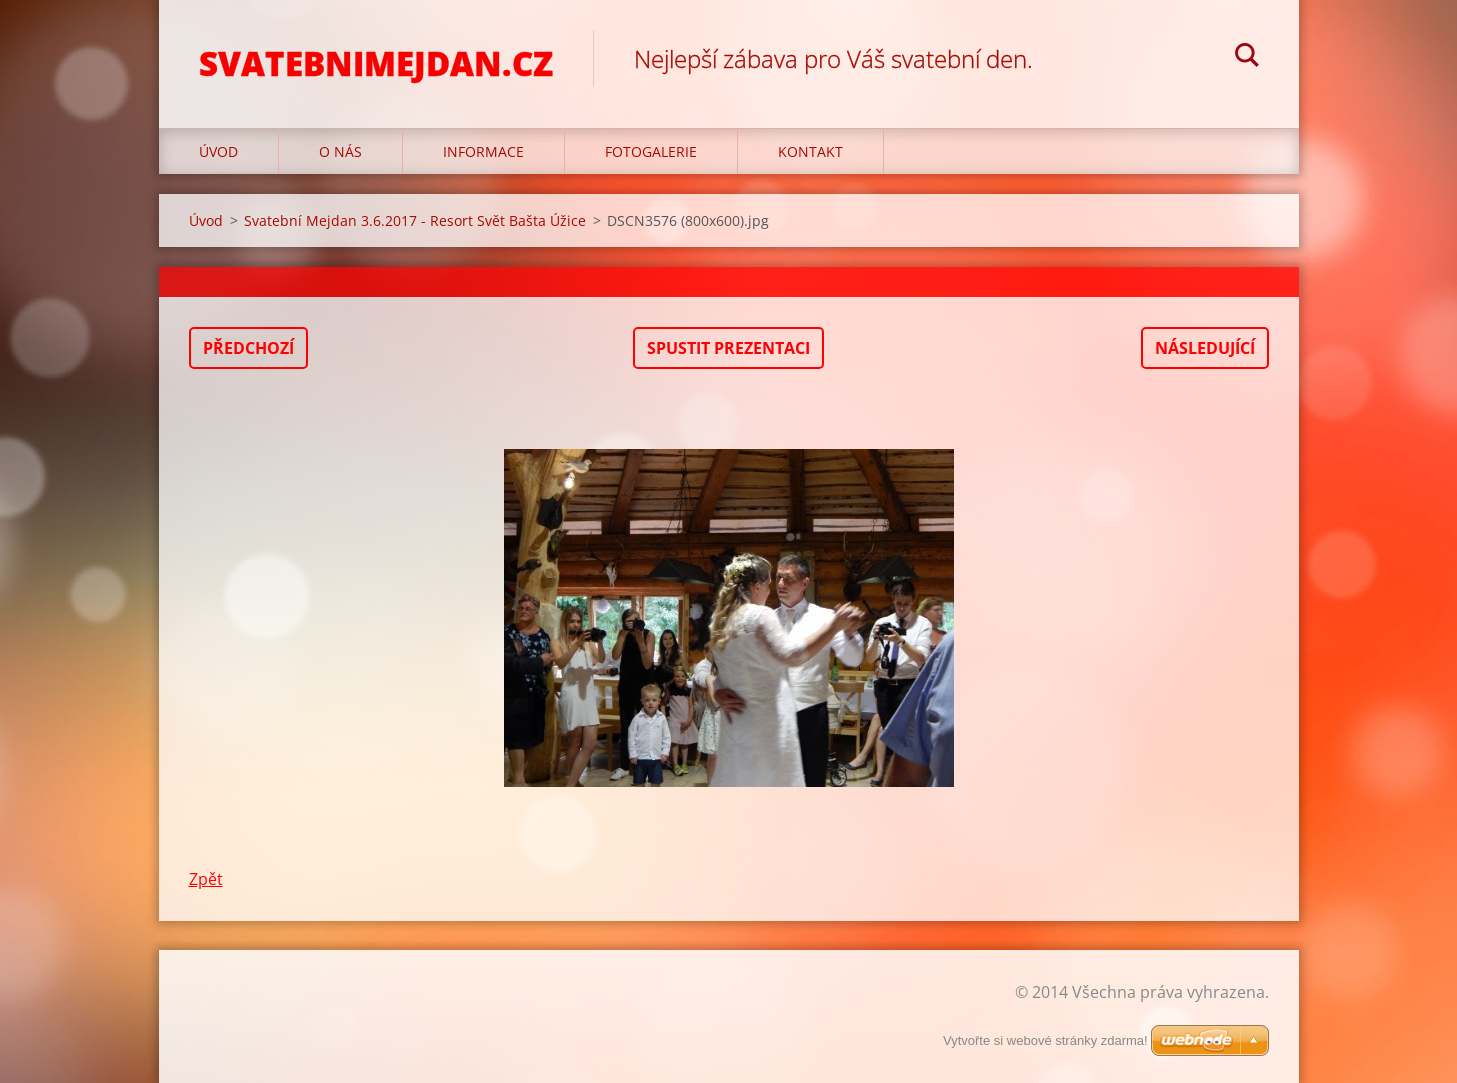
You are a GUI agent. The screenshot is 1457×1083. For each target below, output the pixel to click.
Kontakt (810, 151)
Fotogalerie (651, 151)
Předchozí (248, 348)
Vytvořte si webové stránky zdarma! (1045, 1040)
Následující (1205, 348)
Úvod (218, 151)
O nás (340, 151)
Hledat (1247, 58)
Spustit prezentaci (728, 348)
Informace (483, 151)
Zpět (206, 879)
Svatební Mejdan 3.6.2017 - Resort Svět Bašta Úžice (415, 220)
